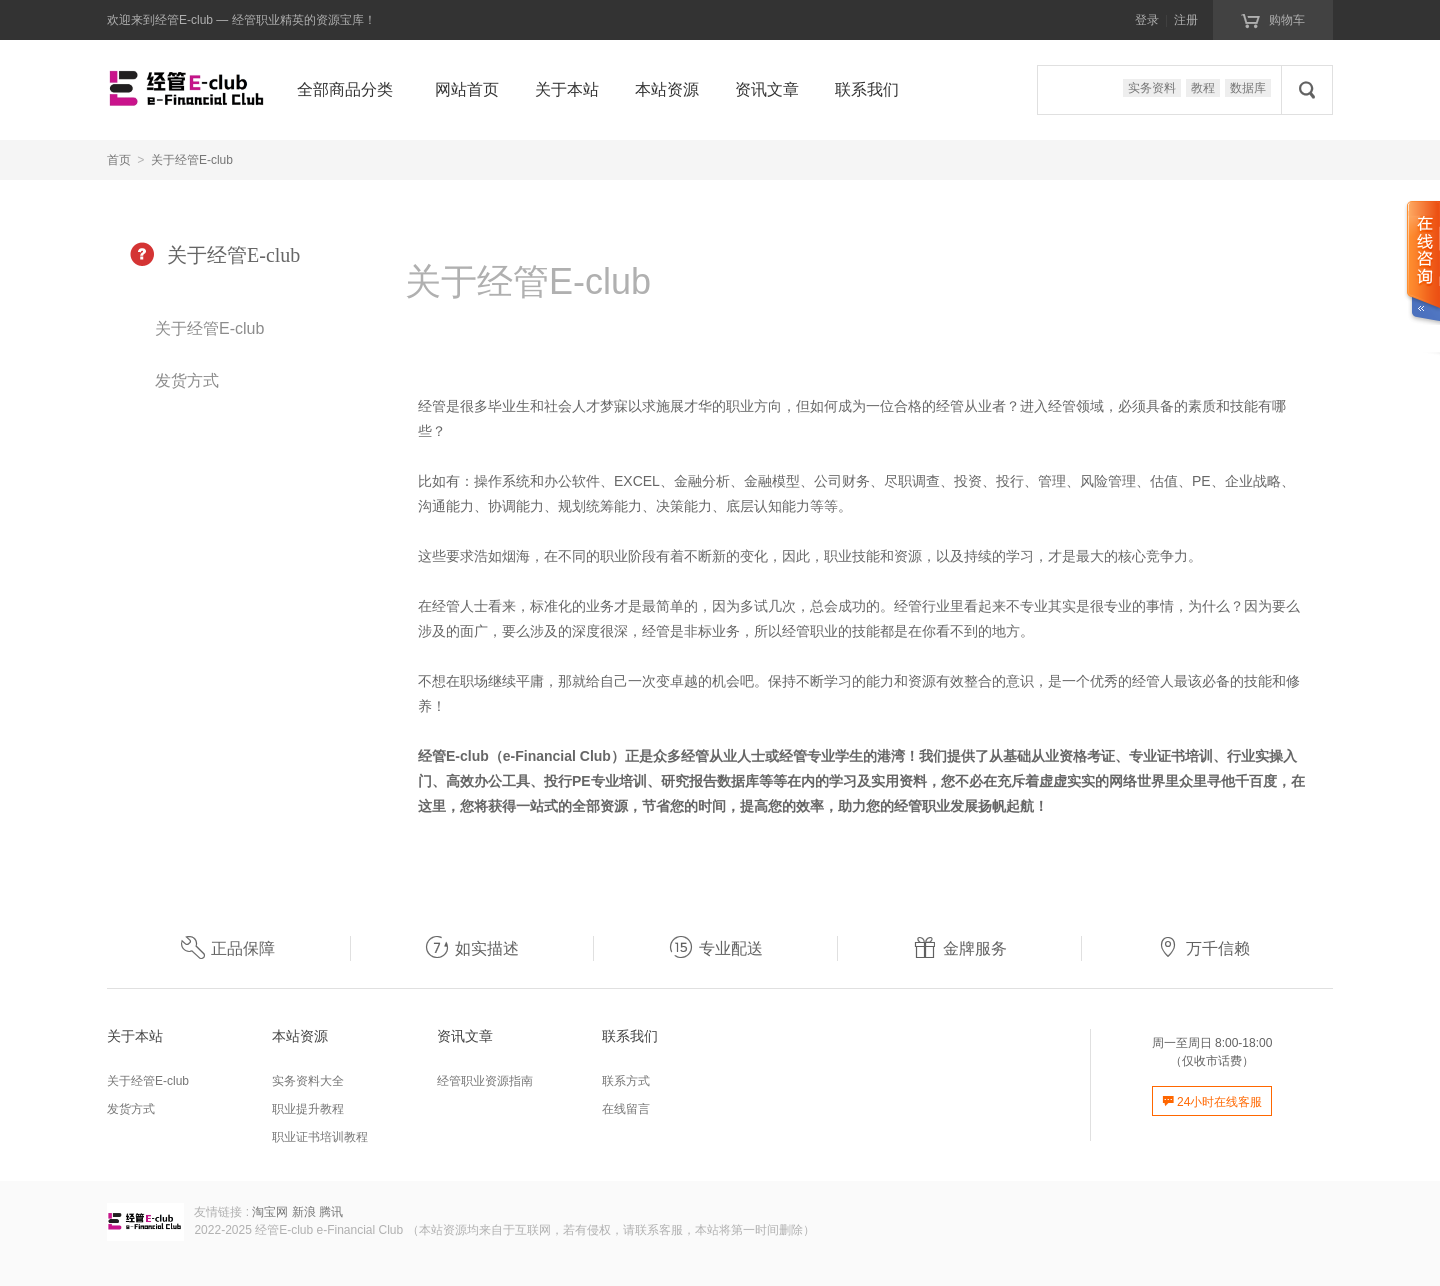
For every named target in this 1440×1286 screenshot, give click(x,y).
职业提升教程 (308, 1109)
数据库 (1248, 88)
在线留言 (626, 1109)
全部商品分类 (345, 89)
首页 (119, 160)
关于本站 (567, 89)
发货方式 (187, 380)
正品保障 (228, 948)
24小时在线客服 (1212, 1102)
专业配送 (716, 948)
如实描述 (472, 948)
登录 (1147, 20)
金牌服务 (960, 948)
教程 (1203, 88)
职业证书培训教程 (320, 1137)
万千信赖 (1203, 948)
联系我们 (867, 89)
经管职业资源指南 (485, 1081)
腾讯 (331, 1212)
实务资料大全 (308, 1081)
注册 (1186, 20)
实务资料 (1152, 88)
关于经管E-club (192, 160)
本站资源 (667, 89)
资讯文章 (767, 89)
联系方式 (626, 1081)
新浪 (304, 1212)
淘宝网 (270, 1212)
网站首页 (467, 89)
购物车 (1272, 19)
